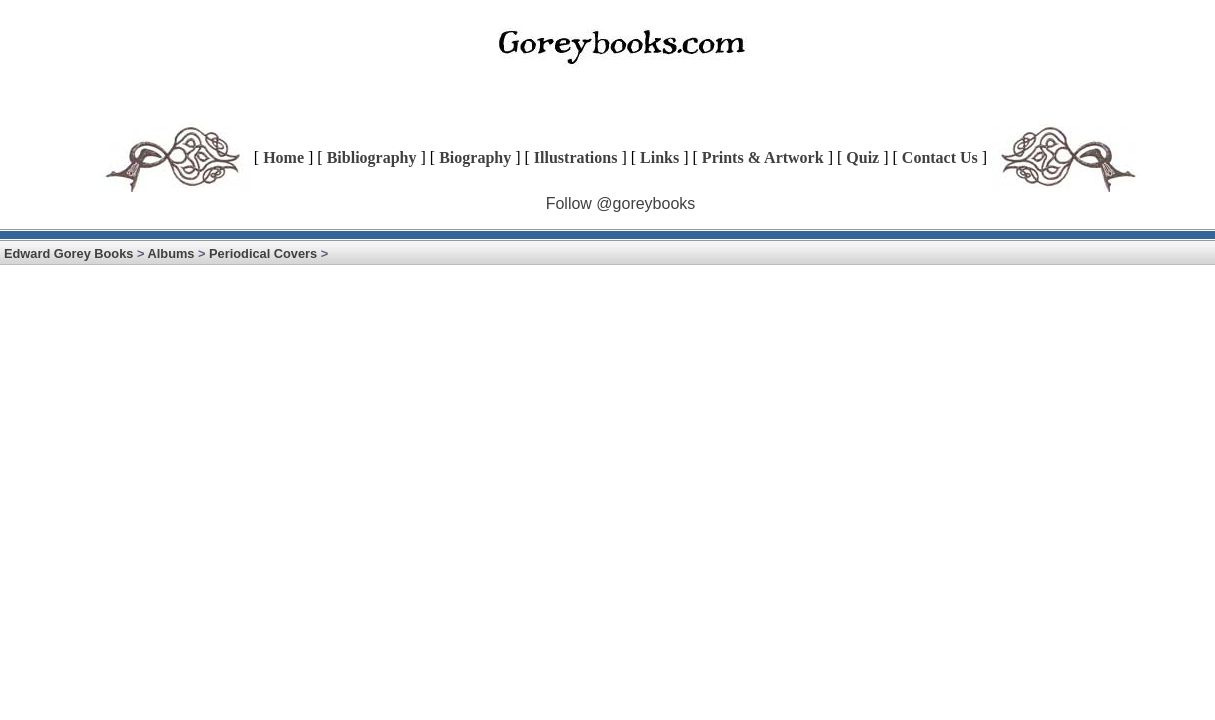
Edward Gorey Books (68, 253)
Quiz (862, 157)
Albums (171, 253)
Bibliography (372, 157)
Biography (475, 157)
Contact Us (940, 157)
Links (659, 157)
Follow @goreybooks (621, 203)
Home (283, 157)
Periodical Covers (263, 253)
